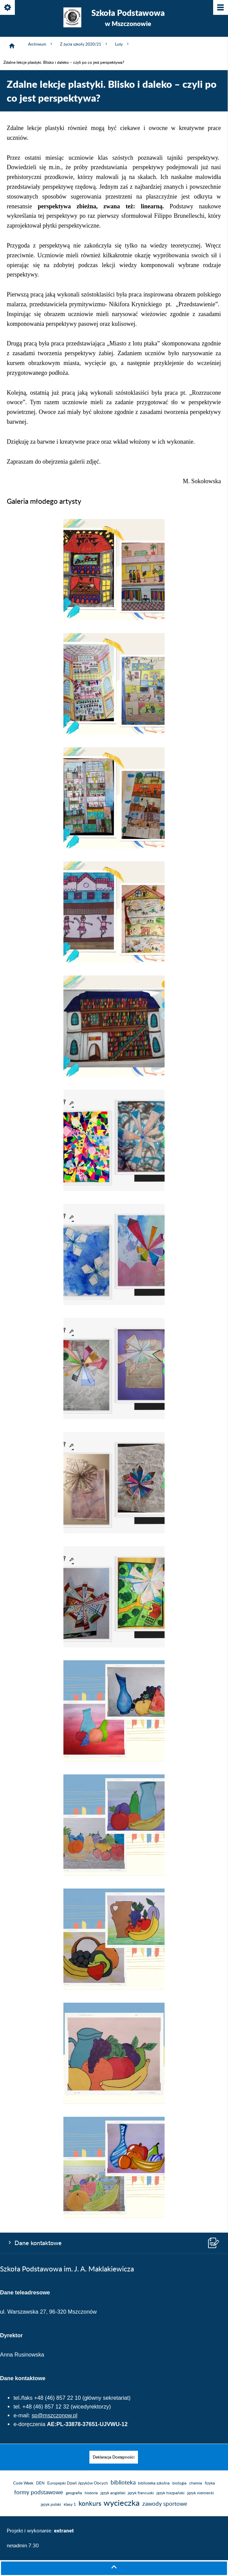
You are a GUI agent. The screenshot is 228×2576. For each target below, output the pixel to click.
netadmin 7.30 (23, 2545)
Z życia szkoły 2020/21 (84, 44)
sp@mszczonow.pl (55, 2415)
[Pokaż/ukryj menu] (220, 8)
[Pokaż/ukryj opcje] (8, 8)
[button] (114, 618)
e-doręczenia (29, 2424)
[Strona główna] (12, 46)
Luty (122, 44)
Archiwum (40, 44)
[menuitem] (113, 2457)
